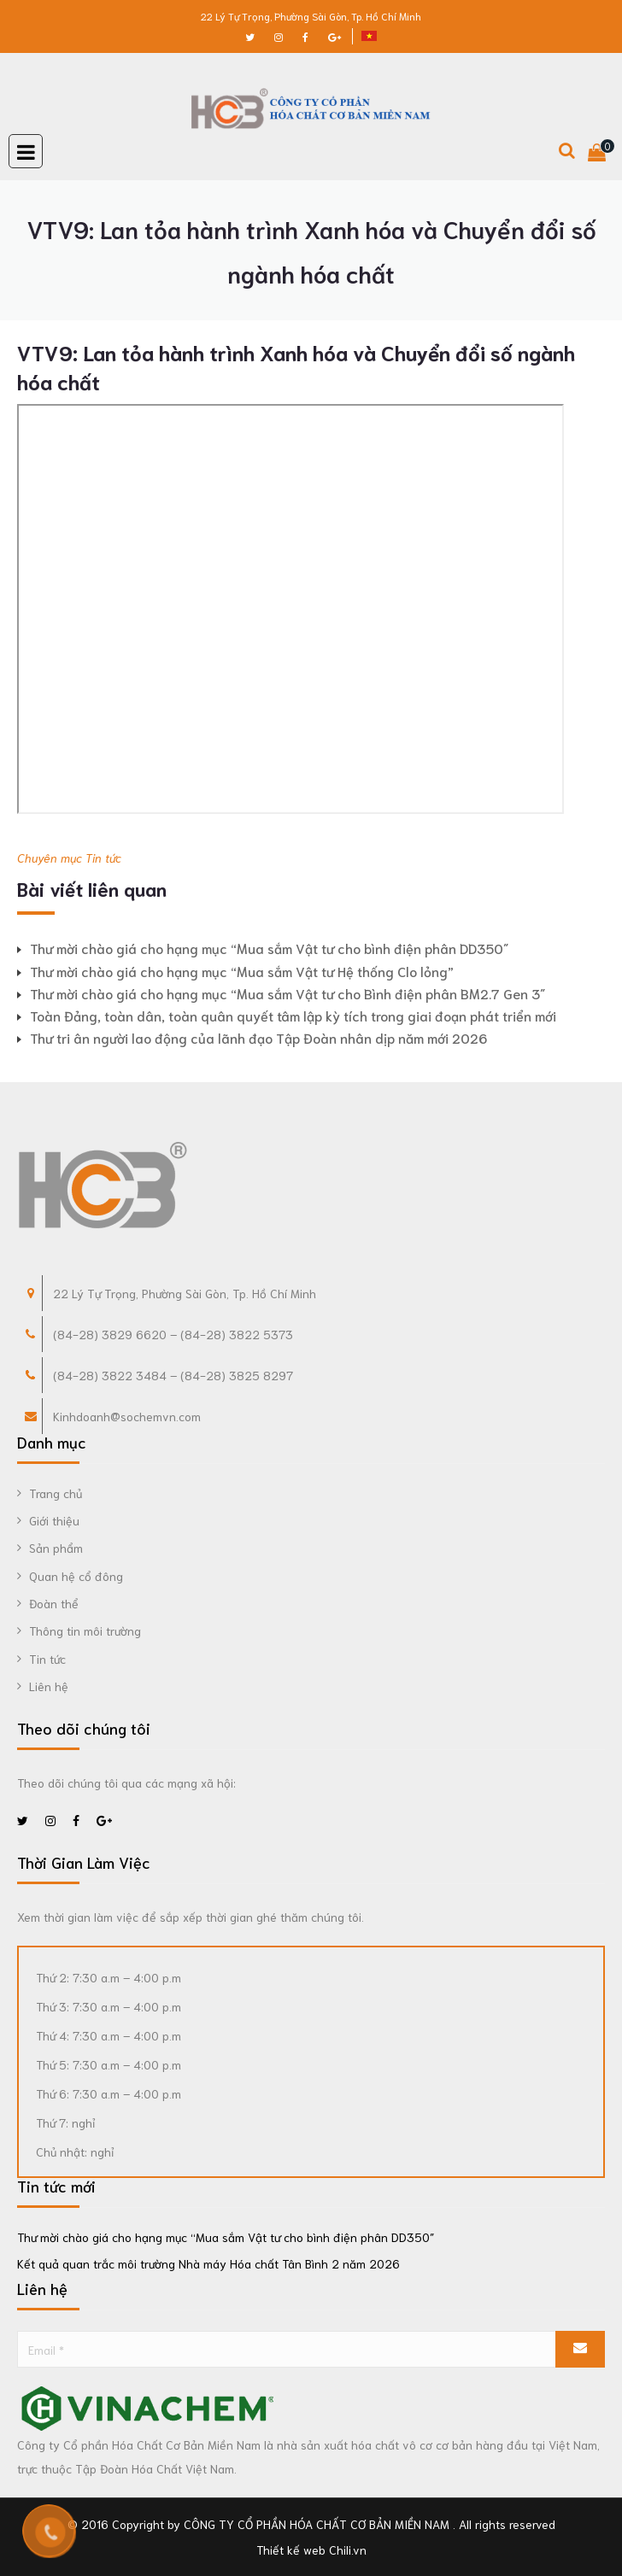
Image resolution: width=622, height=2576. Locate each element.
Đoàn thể (54, 1603)
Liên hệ (48, 1686)
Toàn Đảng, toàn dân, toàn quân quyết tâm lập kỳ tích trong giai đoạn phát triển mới (293, 1015)
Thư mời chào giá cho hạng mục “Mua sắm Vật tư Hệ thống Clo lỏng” (242, 971)
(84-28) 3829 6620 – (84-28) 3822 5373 (173, 1334)
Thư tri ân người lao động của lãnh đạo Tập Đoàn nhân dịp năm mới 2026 (258, 1037)
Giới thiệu (54, 1520)
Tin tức (103, 857)
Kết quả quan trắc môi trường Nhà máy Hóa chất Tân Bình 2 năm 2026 (208, 2263)
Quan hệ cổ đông (76, 1576)
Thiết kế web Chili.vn (311, 2549)
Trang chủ (55, 1493)
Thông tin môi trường (85, 1630)
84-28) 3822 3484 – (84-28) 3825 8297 (175, 1375)
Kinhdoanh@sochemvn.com (127, 1416)
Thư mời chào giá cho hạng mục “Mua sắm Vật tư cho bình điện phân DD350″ (269, 948)
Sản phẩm (56, 1547)
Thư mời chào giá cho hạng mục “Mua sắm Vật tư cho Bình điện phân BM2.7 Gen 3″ (287, 993)
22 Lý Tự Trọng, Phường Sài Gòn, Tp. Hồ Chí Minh (311, 15)
